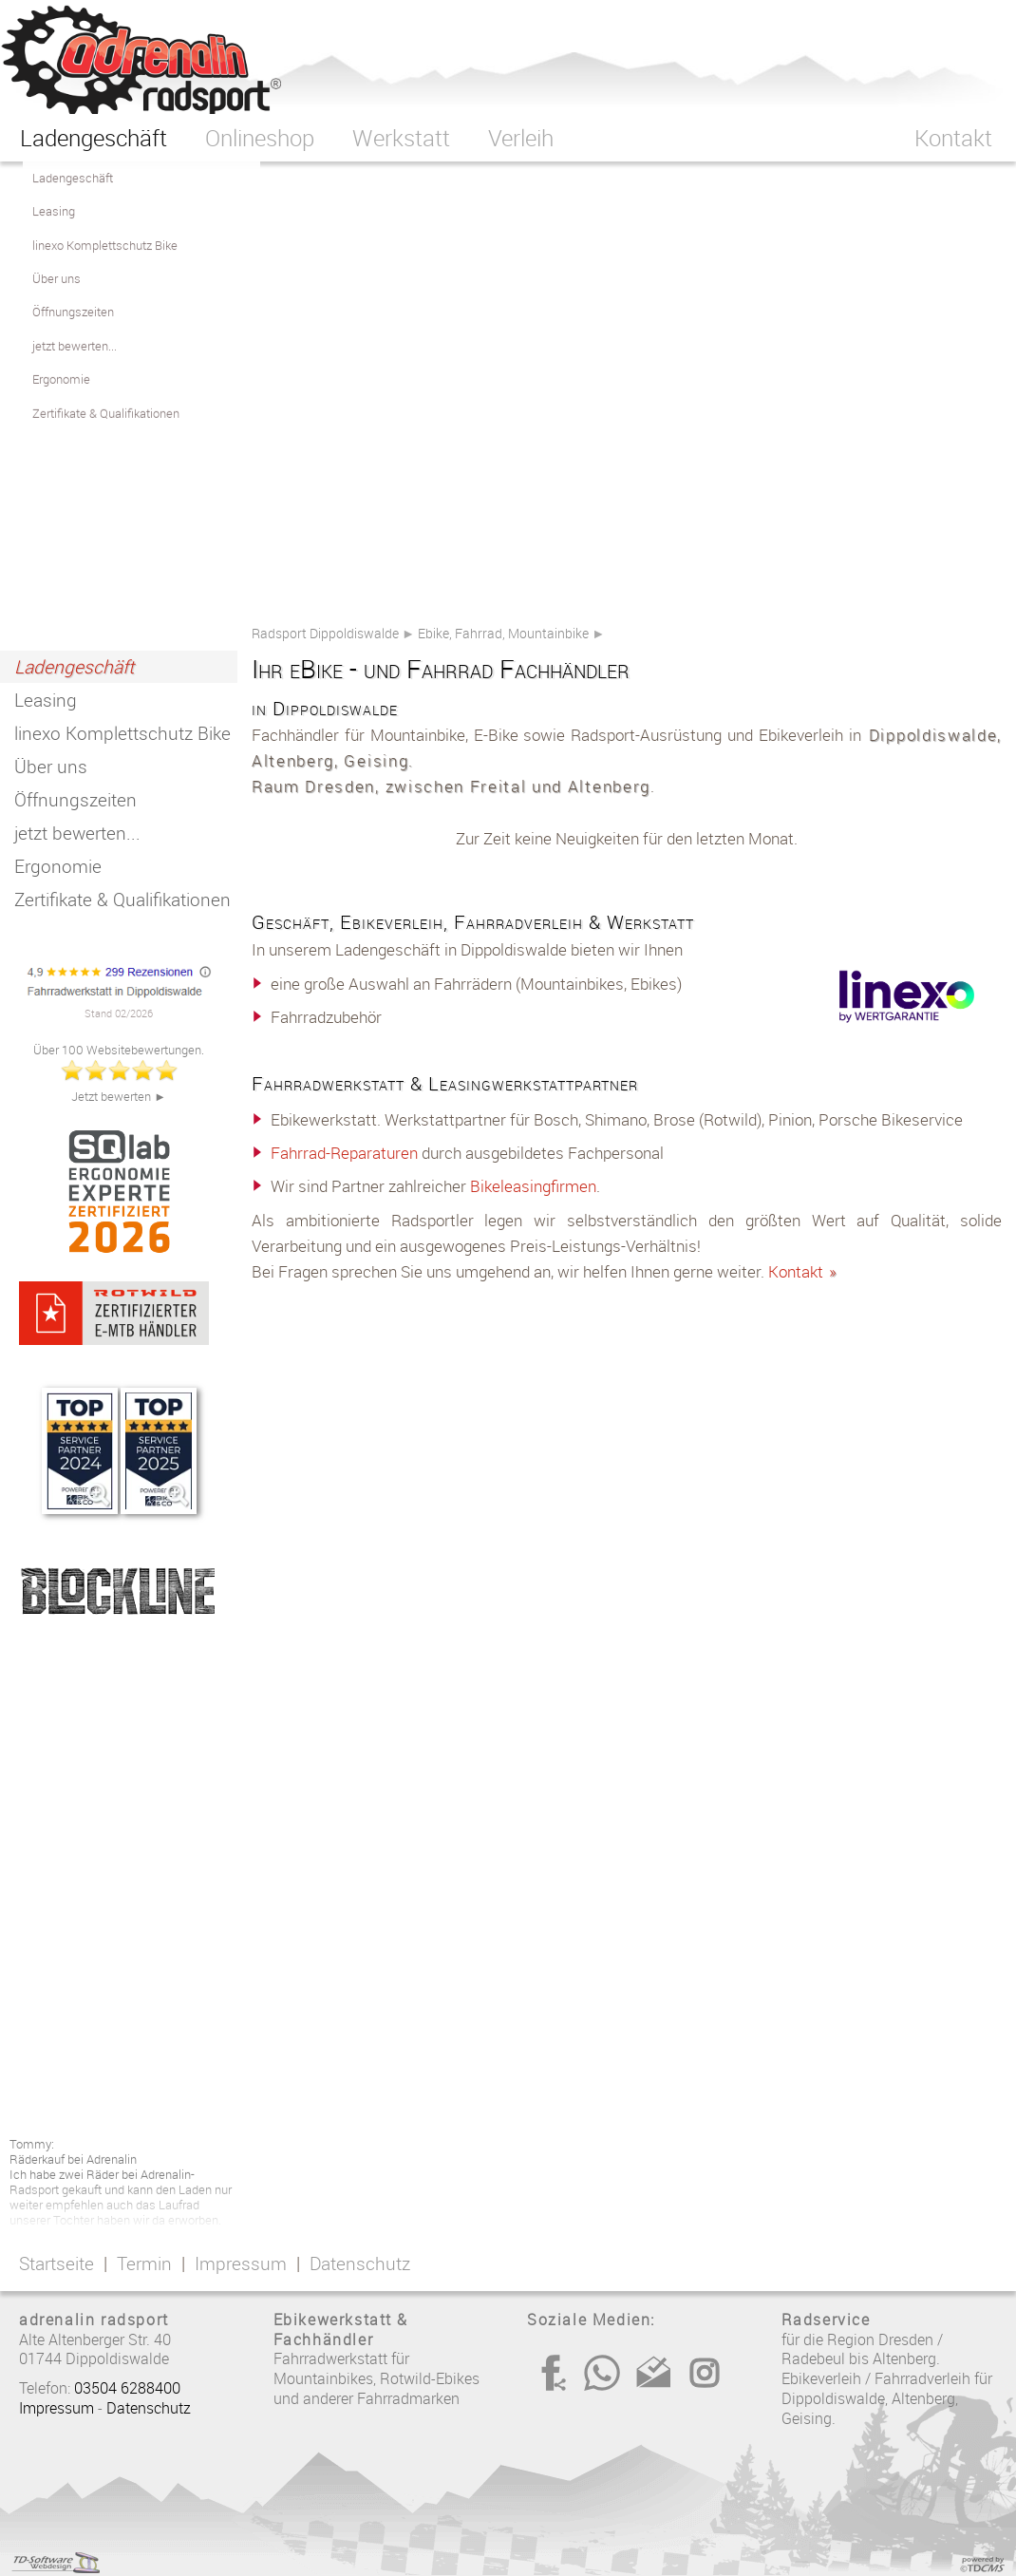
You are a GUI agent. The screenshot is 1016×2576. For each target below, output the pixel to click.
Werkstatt (401, 138)
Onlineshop (259, 138)
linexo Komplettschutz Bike (122, 733)
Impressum (241, 2263)
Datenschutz (360, 2263)
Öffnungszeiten (75, 799)
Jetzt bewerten (112, 1097)
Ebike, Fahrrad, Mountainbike (503, 633)
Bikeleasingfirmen (533, 1186)
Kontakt (803, 1271)
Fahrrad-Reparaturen (344, 1153)
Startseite (56, 2263)
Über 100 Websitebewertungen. (118, 1050)
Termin (144, 2263)
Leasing (45, 700)
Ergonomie (58, 866)
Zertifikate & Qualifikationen (122, 899)
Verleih (521, 138)
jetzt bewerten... (77, 833)
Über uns (50, 766)
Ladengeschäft (74, 666)
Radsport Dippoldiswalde (325, 633)
